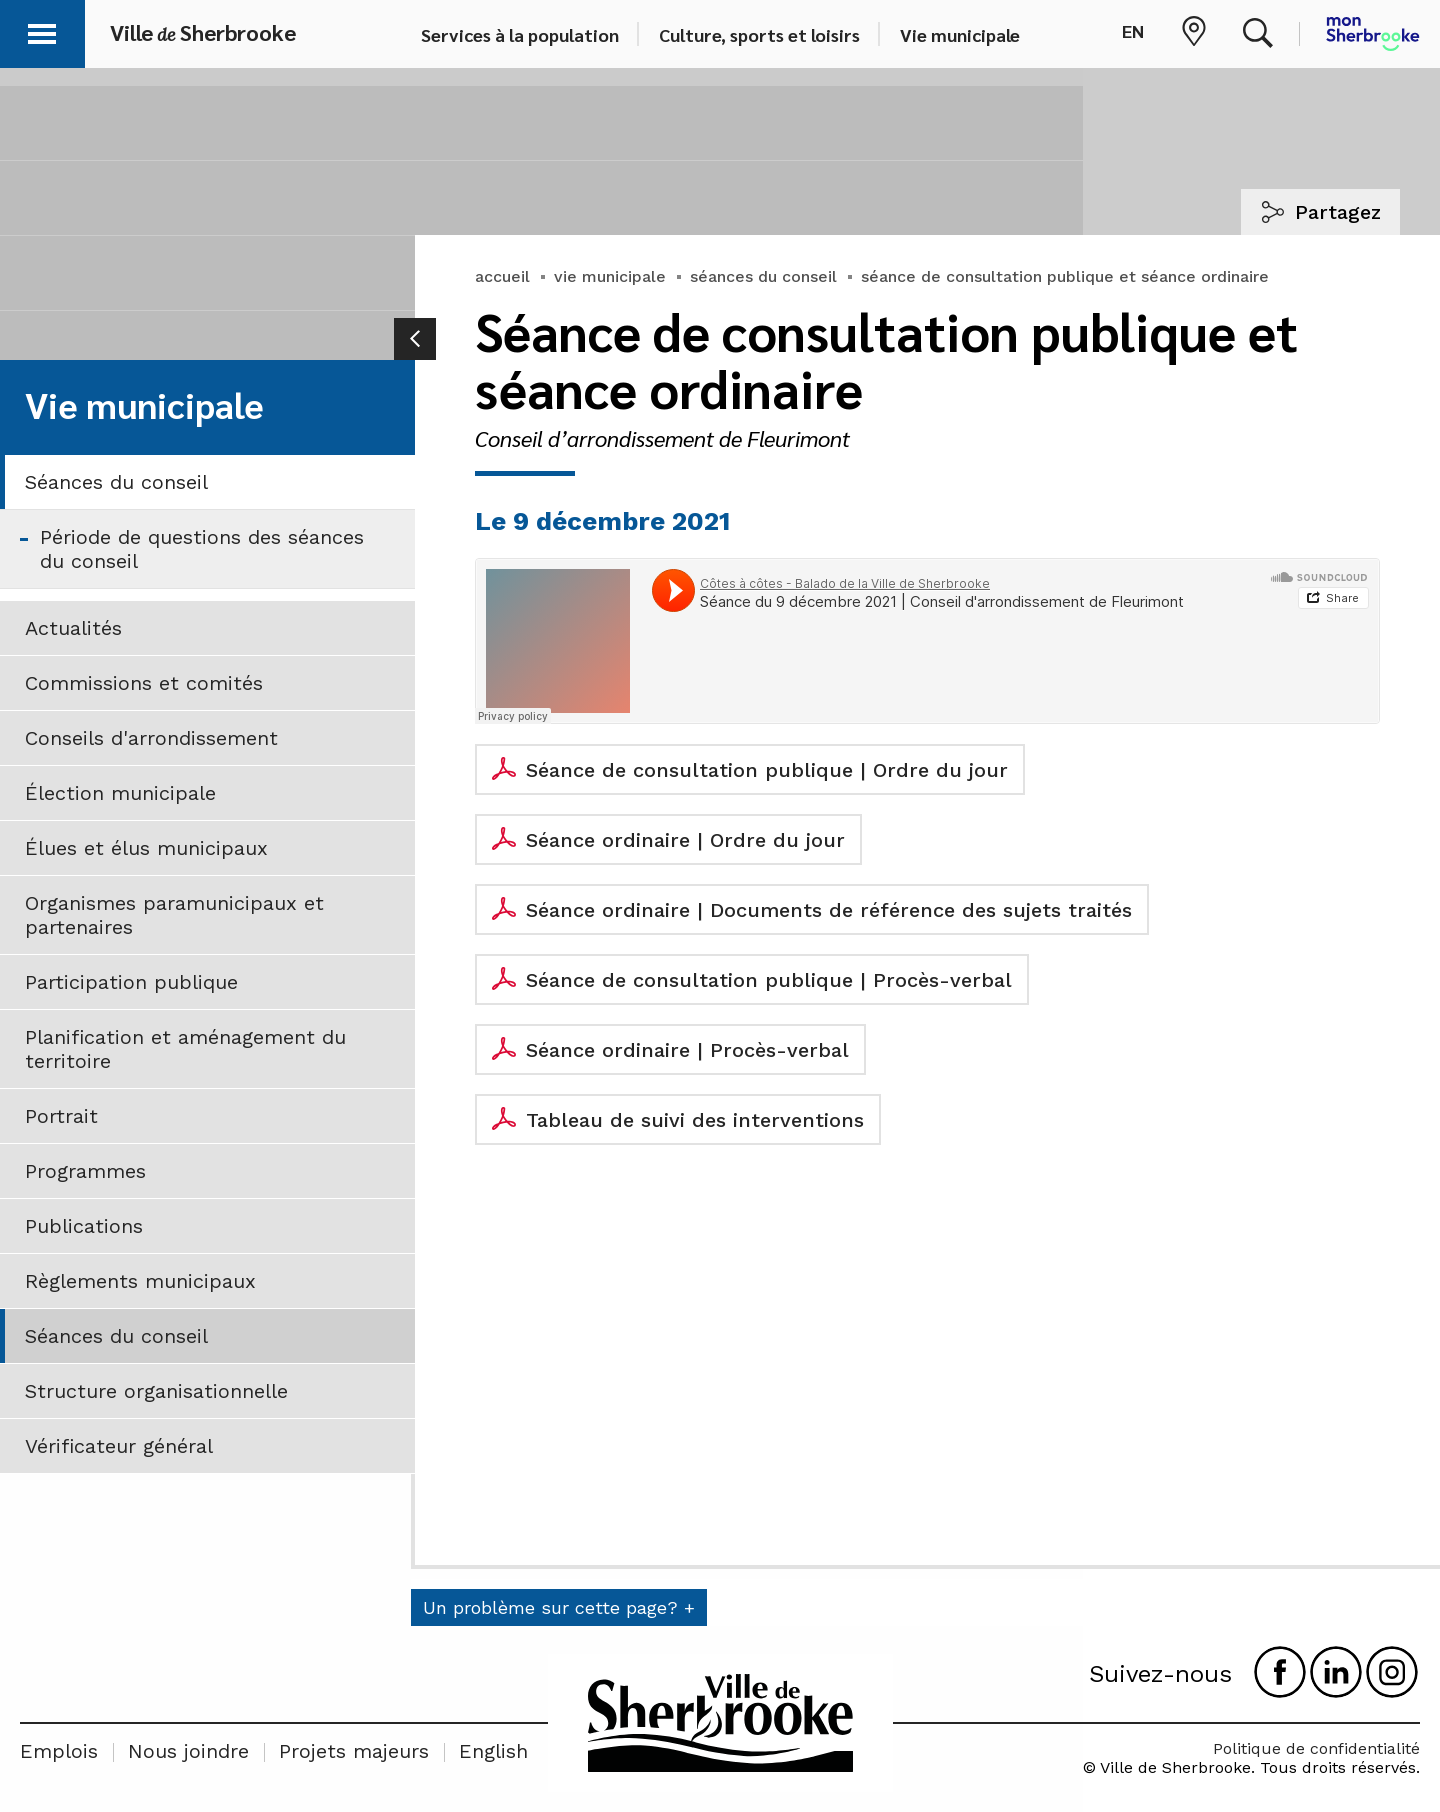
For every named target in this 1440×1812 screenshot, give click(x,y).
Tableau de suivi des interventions (695, 1120)
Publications (84, 1226)
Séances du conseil (116, 482)
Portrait (61, 1116)
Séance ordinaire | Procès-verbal (687, 1050)
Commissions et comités (144, 683)
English (493, 1751)
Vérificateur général (119, 1446)
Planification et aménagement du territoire (185, 1049)
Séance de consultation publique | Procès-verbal (769, 980)
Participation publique (131, 982)
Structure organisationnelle (156, 1391)
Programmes (85, 1171)
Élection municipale (120, 793)
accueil (502, 276)
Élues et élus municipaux (146, 848)
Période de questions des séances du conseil (202, 549)
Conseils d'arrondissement (151, 738)
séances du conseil (763, 276)
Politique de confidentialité (1316, 1748)
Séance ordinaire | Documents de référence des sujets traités (829, 910)
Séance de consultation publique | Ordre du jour (767, 770)
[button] (42, 30)
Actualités (73, 628)
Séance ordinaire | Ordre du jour (685, 840)
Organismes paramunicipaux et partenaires (174, 915)
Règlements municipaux (140, 1281)
